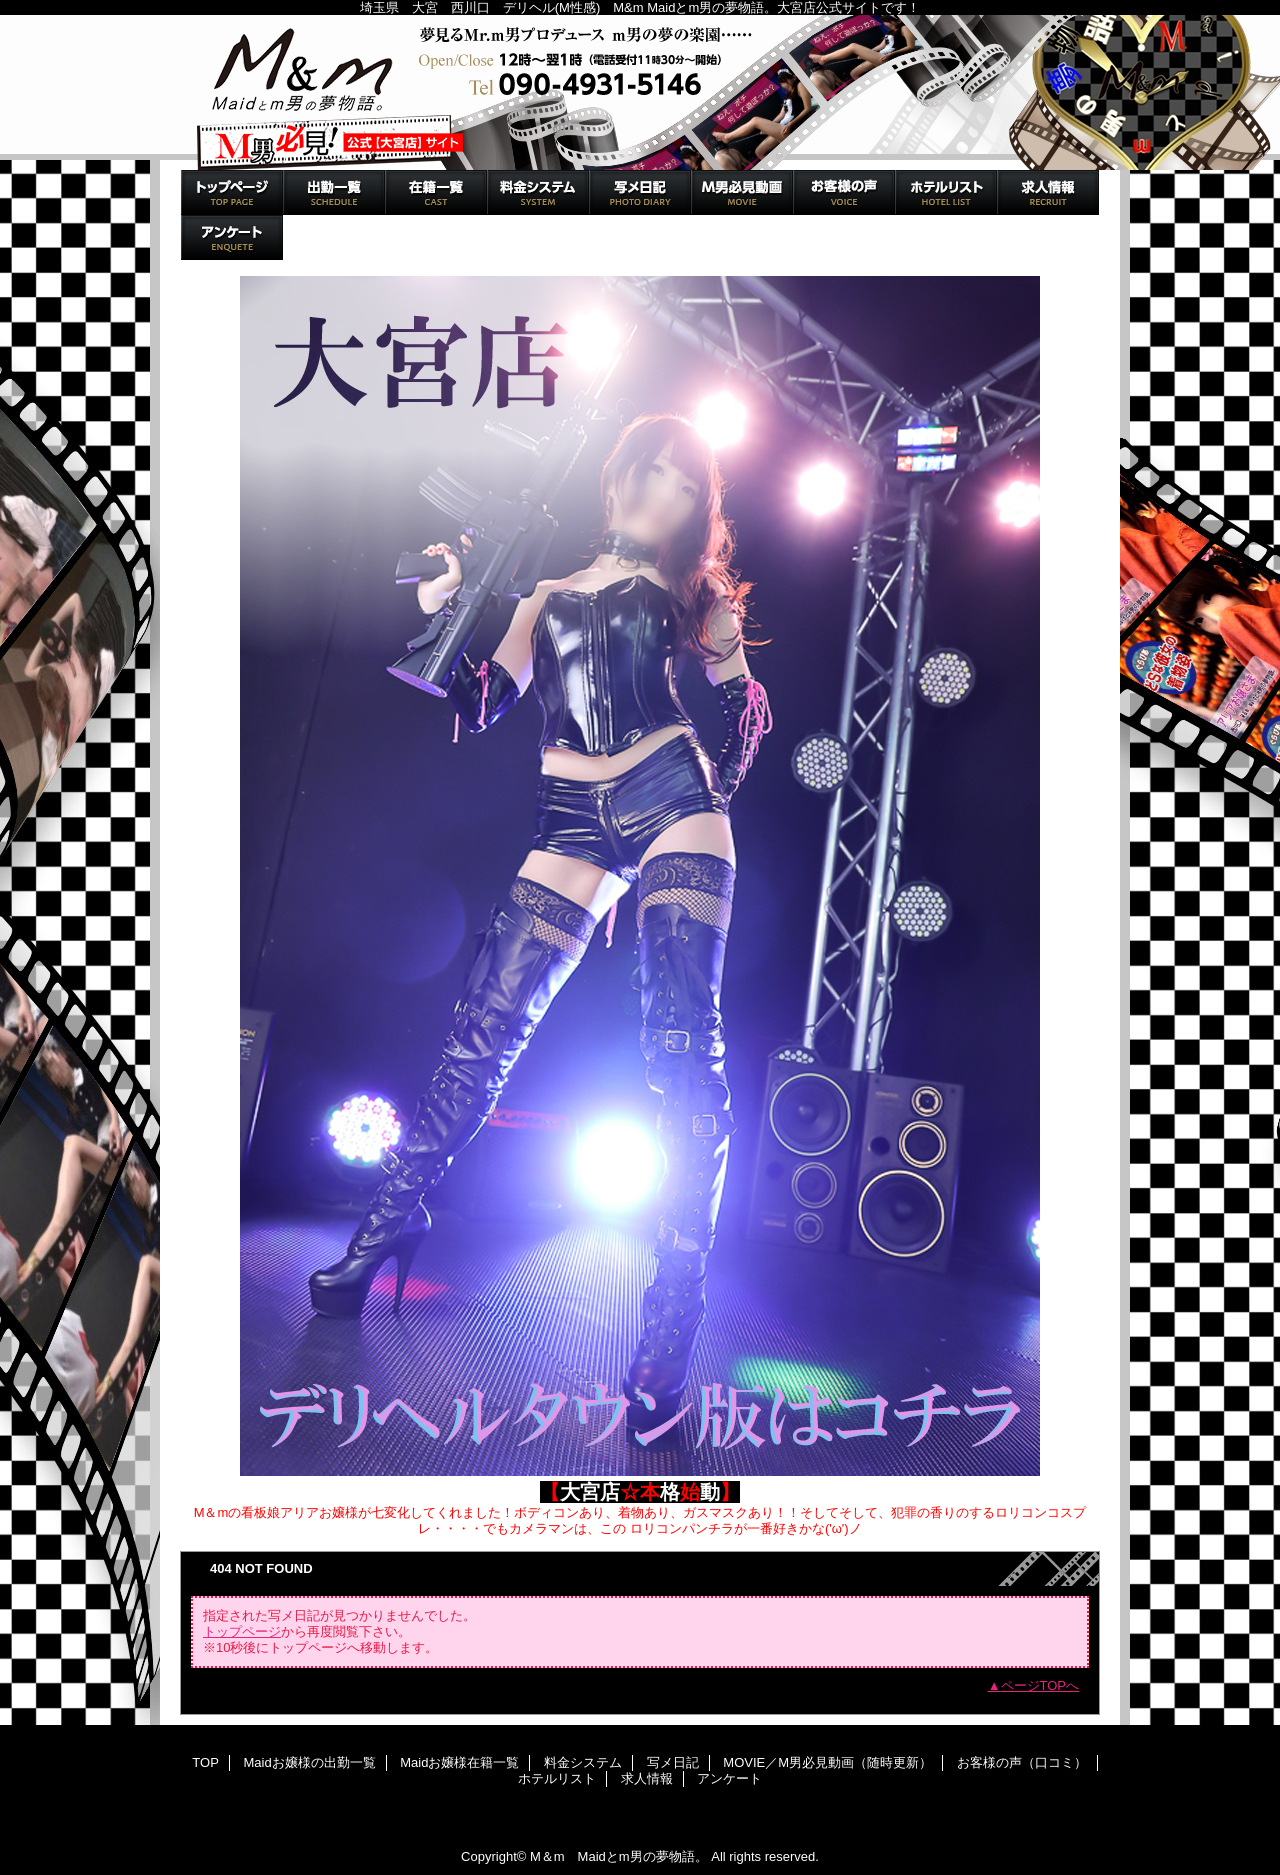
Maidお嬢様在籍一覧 (436, 192)
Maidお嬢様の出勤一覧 (334, 192)
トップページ (242, 1631)
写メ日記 (640, 192)
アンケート (232, 237)
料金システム (538, 192)
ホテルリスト (946, 192)
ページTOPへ (1040, 1685)
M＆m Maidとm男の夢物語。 (640, 92)
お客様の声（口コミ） (844, 192)
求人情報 (1048, 192)
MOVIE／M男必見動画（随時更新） (742, 192)
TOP (232, 192)
